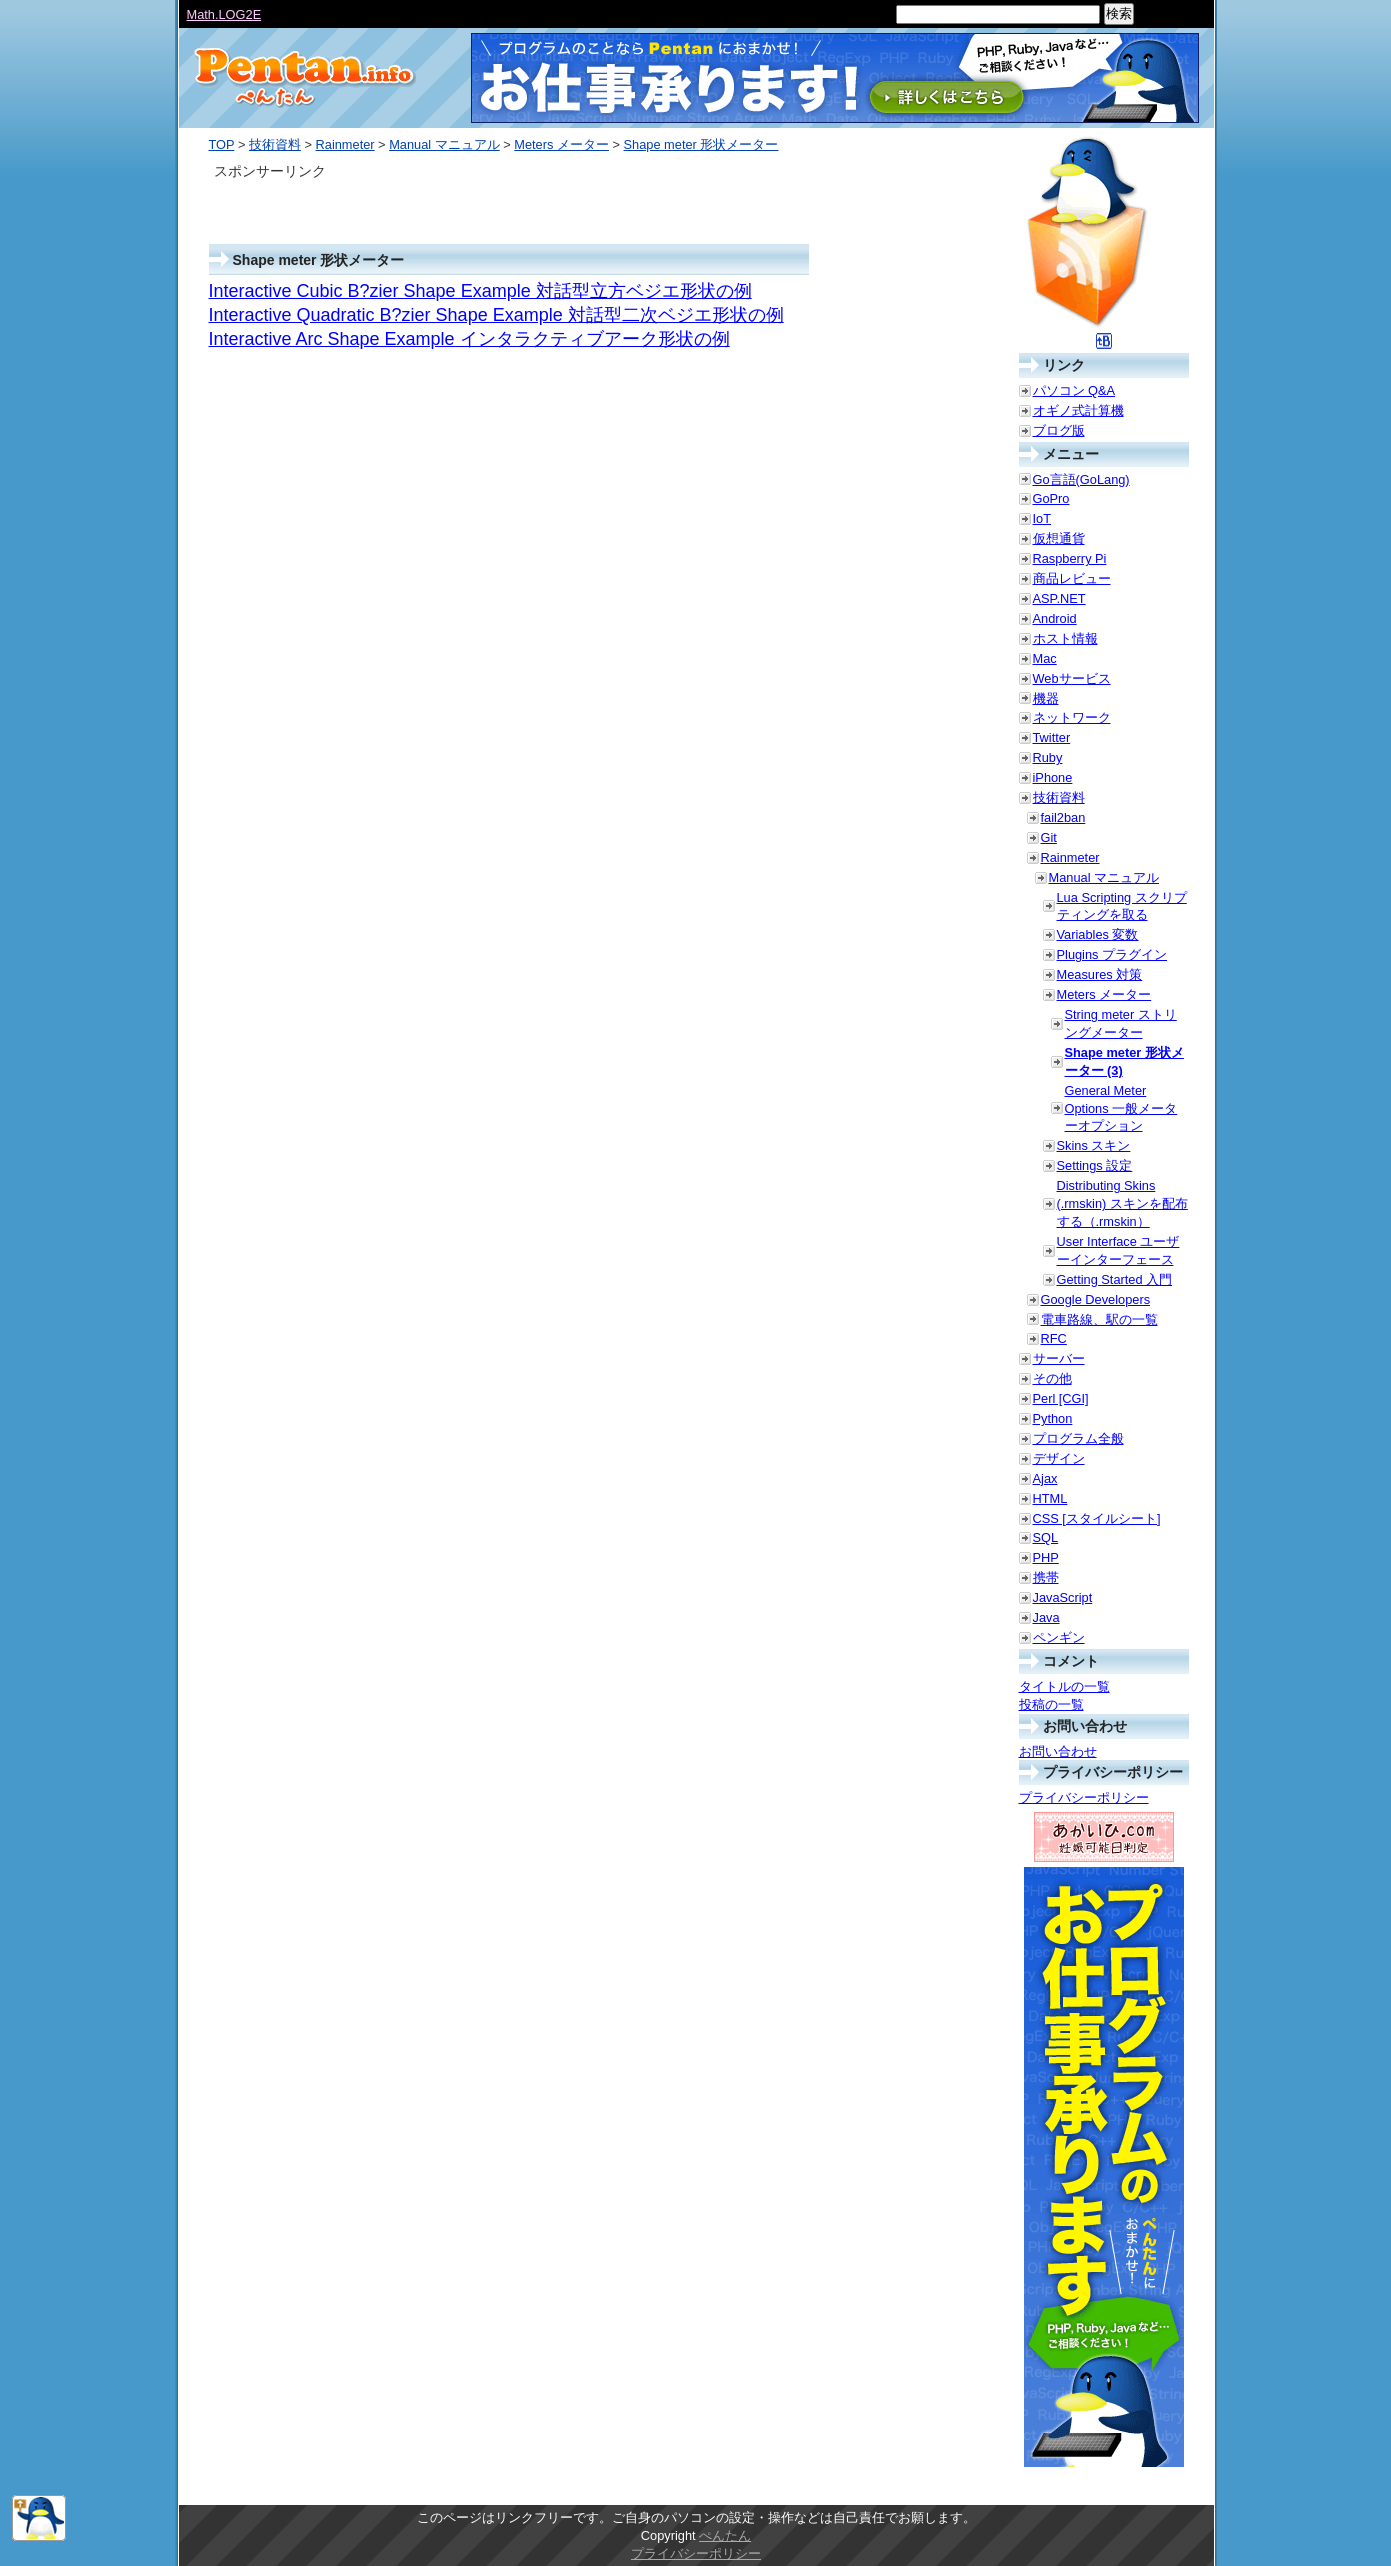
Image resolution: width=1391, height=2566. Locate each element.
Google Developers (1096, 1299)
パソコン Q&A (1074, 390)
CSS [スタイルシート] (1097, 1518)
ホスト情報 (1065, 638)
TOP (222, 144)
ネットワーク (1072, 717)
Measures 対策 (1100, 974)
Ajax (1045, 1478)
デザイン (1059, 1458)
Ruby (1048, 757)
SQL (1046, 1537)
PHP (1046, 1557)
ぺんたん (725, 2535)
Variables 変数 (1098, 934)
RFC (1054, 1338)
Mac (1045, 658)
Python (1053, 1418)
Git (1049, 837)
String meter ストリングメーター (1121, 1023)
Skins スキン (1094, 1145)
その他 (1052, 1378)
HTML (1050, 1498)
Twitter (1052, 737)
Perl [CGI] (1061, 1398)
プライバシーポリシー (1084, 1797)
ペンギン (1059, 1637)
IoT (1042, 518)
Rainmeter (345, 144)
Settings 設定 (1095, 1165)
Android (1055, 618)
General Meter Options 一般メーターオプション (1121, 1108)
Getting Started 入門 (1115, 1279)
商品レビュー (1072, 578)
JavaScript (1063, 1597)
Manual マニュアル (444, 144)
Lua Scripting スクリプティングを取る (1122, 906)
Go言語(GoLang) (1081, 479)
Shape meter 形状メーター (701, 144)
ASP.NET (1059, 598)
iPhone (1053, 777)
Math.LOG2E (224, 14)
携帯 (1046, 1577)
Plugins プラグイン (1112, 954)
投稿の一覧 (1051, 1704)
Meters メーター (561, 144)
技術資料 (275, 144)
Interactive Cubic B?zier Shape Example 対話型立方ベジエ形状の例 (480, 291)
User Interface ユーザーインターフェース (1118, 1250)
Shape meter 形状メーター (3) (1124, 1061)
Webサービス (1072, 678)
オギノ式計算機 (1078, 410)
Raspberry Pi (1070, 558)
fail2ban (1063, 817)
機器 (1046, 698)
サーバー (1059, 1358)
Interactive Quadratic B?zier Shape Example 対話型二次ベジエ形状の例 (496, 315)
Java (1046, 1617)
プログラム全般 (1078, 1438)
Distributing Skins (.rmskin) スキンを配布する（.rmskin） (1122, 1203)
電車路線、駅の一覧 (1099, 1319)
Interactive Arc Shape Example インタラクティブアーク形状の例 (469, 339)
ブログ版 (1059, 430)
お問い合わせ (1058, 1751)
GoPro (1051, 498)
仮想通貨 (1059, 538)
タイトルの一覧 (1064, 1686)
